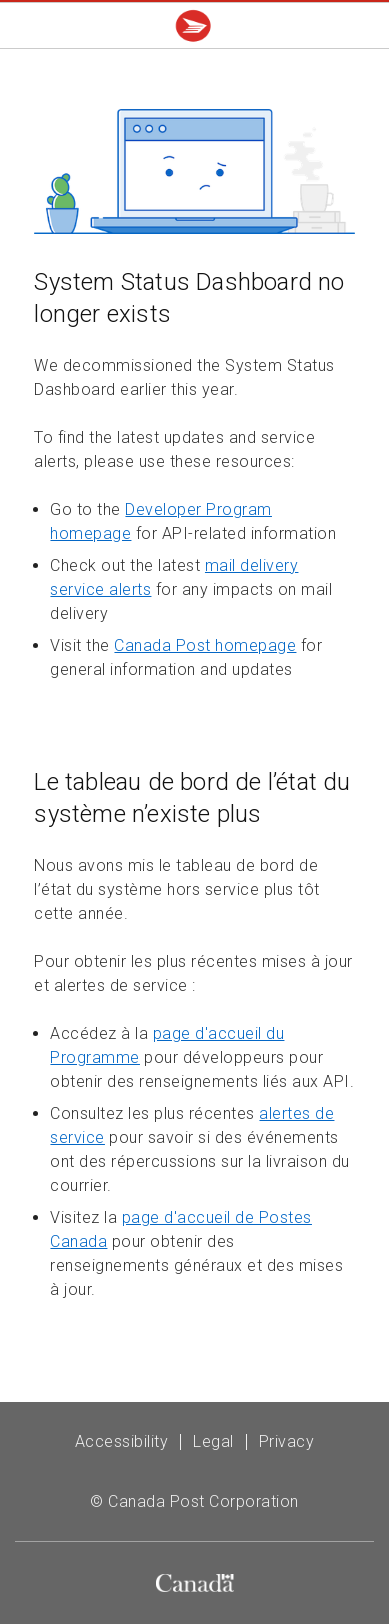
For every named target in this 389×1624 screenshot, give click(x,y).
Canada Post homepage (205, 645)
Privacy (287, 1441)
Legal (213, 1441)
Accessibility (122, 1441)
